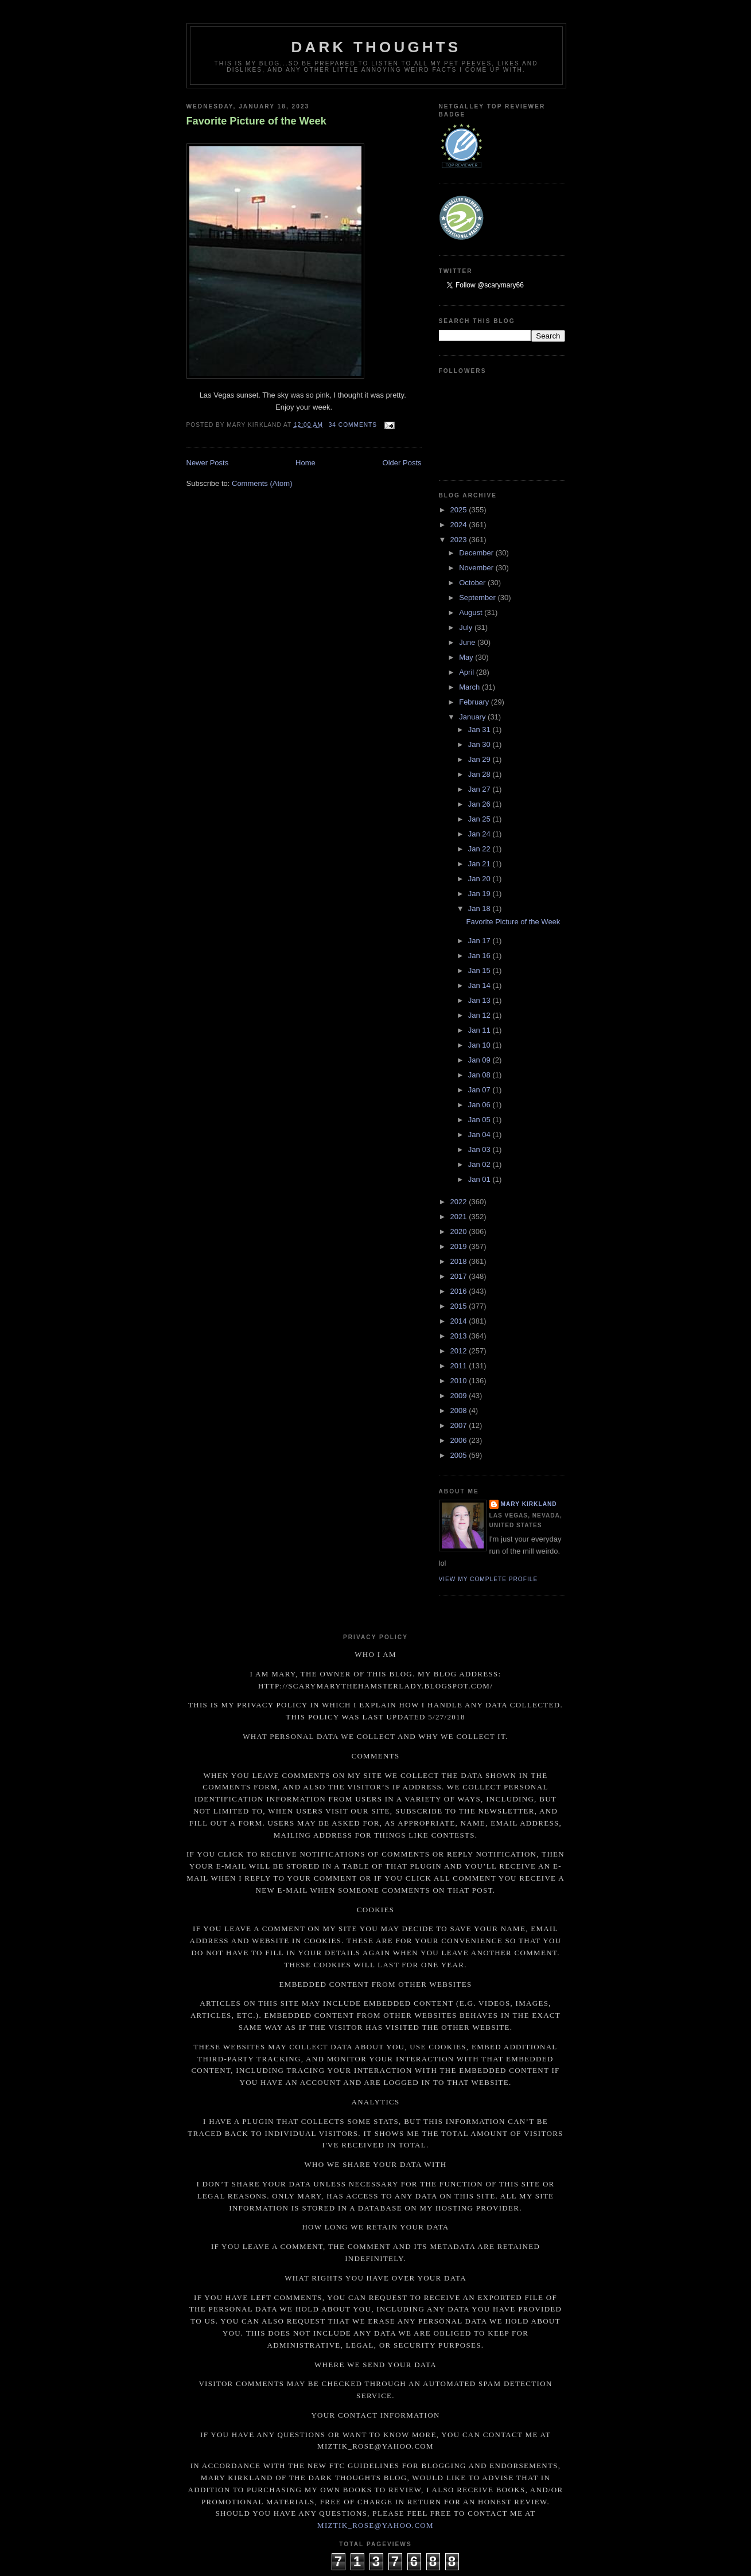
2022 (459, 1201)
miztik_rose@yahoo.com (375, 2525)
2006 (459, 1440)
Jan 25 (480, 819)
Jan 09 (480, 1060)
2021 (459, 1216)
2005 (459, 1455)
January (473, 717)
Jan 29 (480, 759)
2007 (459, 1425)
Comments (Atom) (262, 483)
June (468, 642)
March (470, 687)
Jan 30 (480, 744)
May (467, 657)
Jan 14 (480, 985)
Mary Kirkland (529, 1504)
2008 (459, 1410)
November (477, 567)
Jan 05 (480, 1119)
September (478, 597)
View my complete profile (488, 1579)
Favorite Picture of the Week (256, 121)
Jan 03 (480, 1149)
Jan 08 (480, 1075)
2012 (459, 1351)
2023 (459, 539)
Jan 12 (480, 1015)
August (471, 612)
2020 (459, 1231)
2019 (459, 1246)
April (467, 672)
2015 (459, 1306)
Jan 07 (480, 1089)
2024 (459, 524)
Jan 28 (480, 774)
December (477, 552)
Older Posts (402, 462)
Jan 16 (480, 955)
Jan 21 (480, 863)
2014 (459, 1321)
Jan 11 (480, 1030)
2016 (459, 1291)
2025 (459, 509)
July (466, 627)
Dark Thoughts (376, 47)
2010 (459, 1380)
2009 (459, 1395)
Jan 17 (480, 940)
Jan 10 (480, 1045)
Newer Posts (207, 462)
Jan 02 (480, 1164)
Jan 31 (480, 729)
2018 (459, 1261)
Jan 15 (480, 970)
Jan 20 (480, 878)
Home (305, 462)
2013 (459, 1336)
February (475, 702)
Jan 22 (480, 849)
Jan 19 (480, 893)
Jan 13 (480, 1000)
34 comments (353, 425)
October (473, 582)
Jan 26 (480, 804)
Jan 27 (480, 789)
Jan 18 (480, 908)
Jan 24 (480, 834)
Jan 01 (480, 1179)
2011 (459, 1365)
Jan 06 (480, 1104)
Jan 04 (480, 1134)
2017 (459, 1276)
